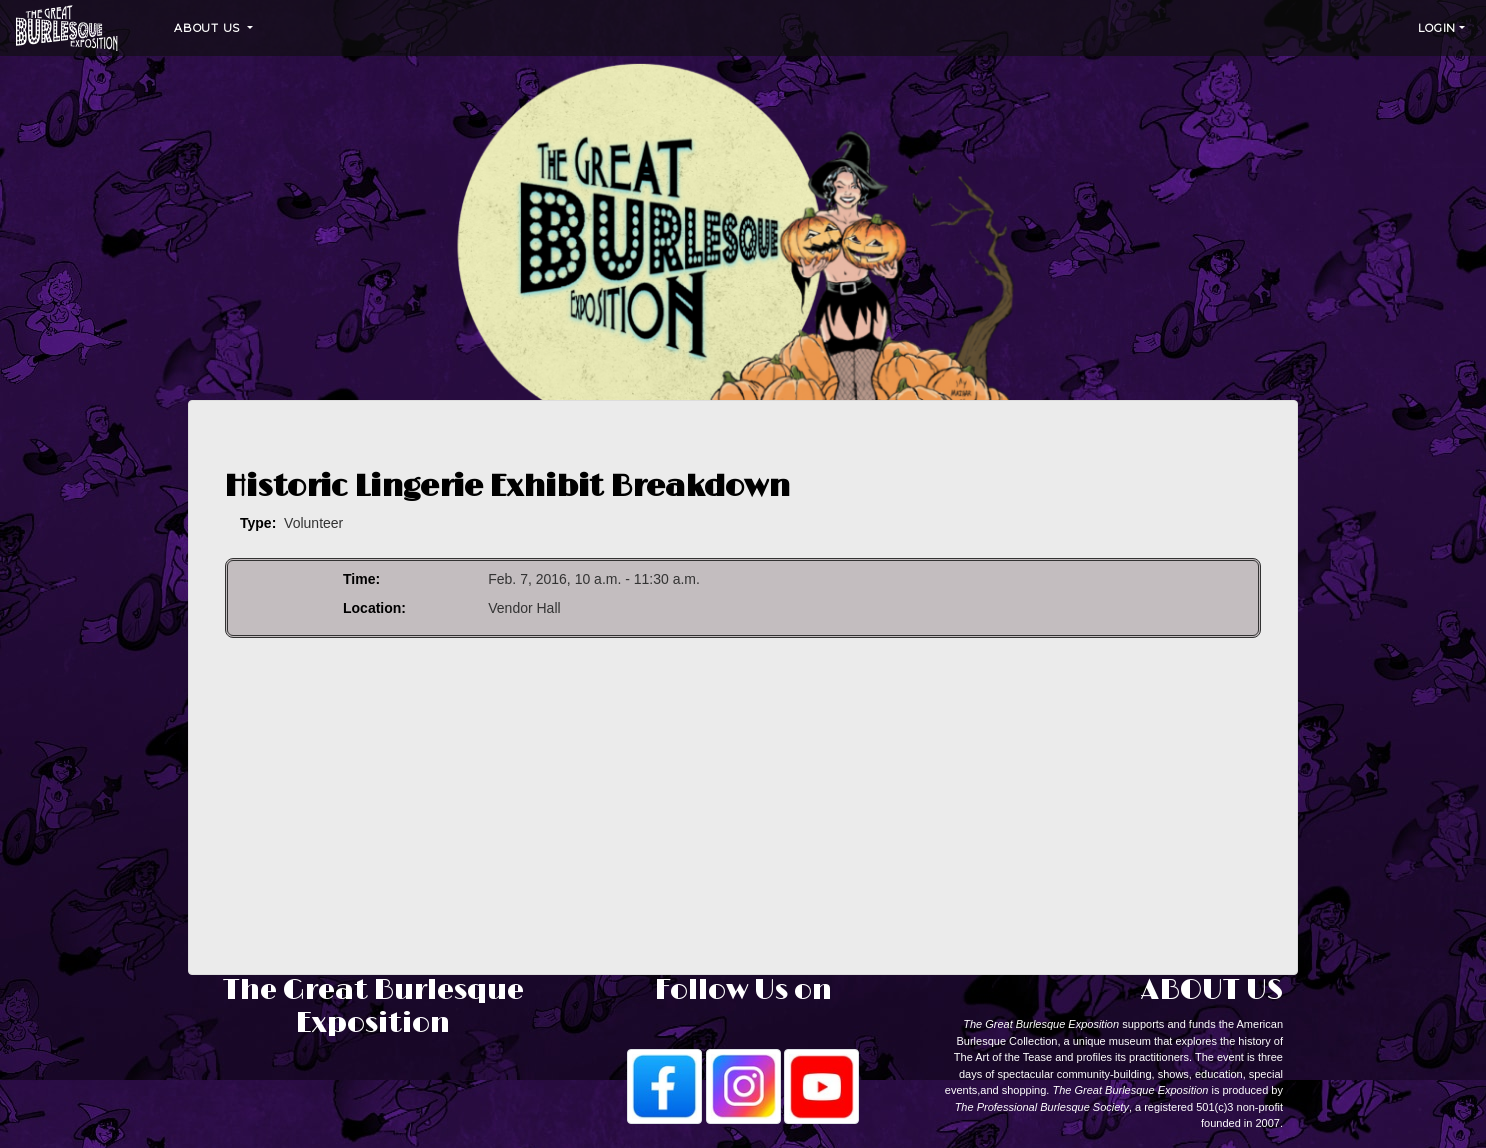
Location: (374, 608)
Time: (361, 579)
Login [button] (1437, 28)
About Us (209, 28)
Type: (258, 523)
